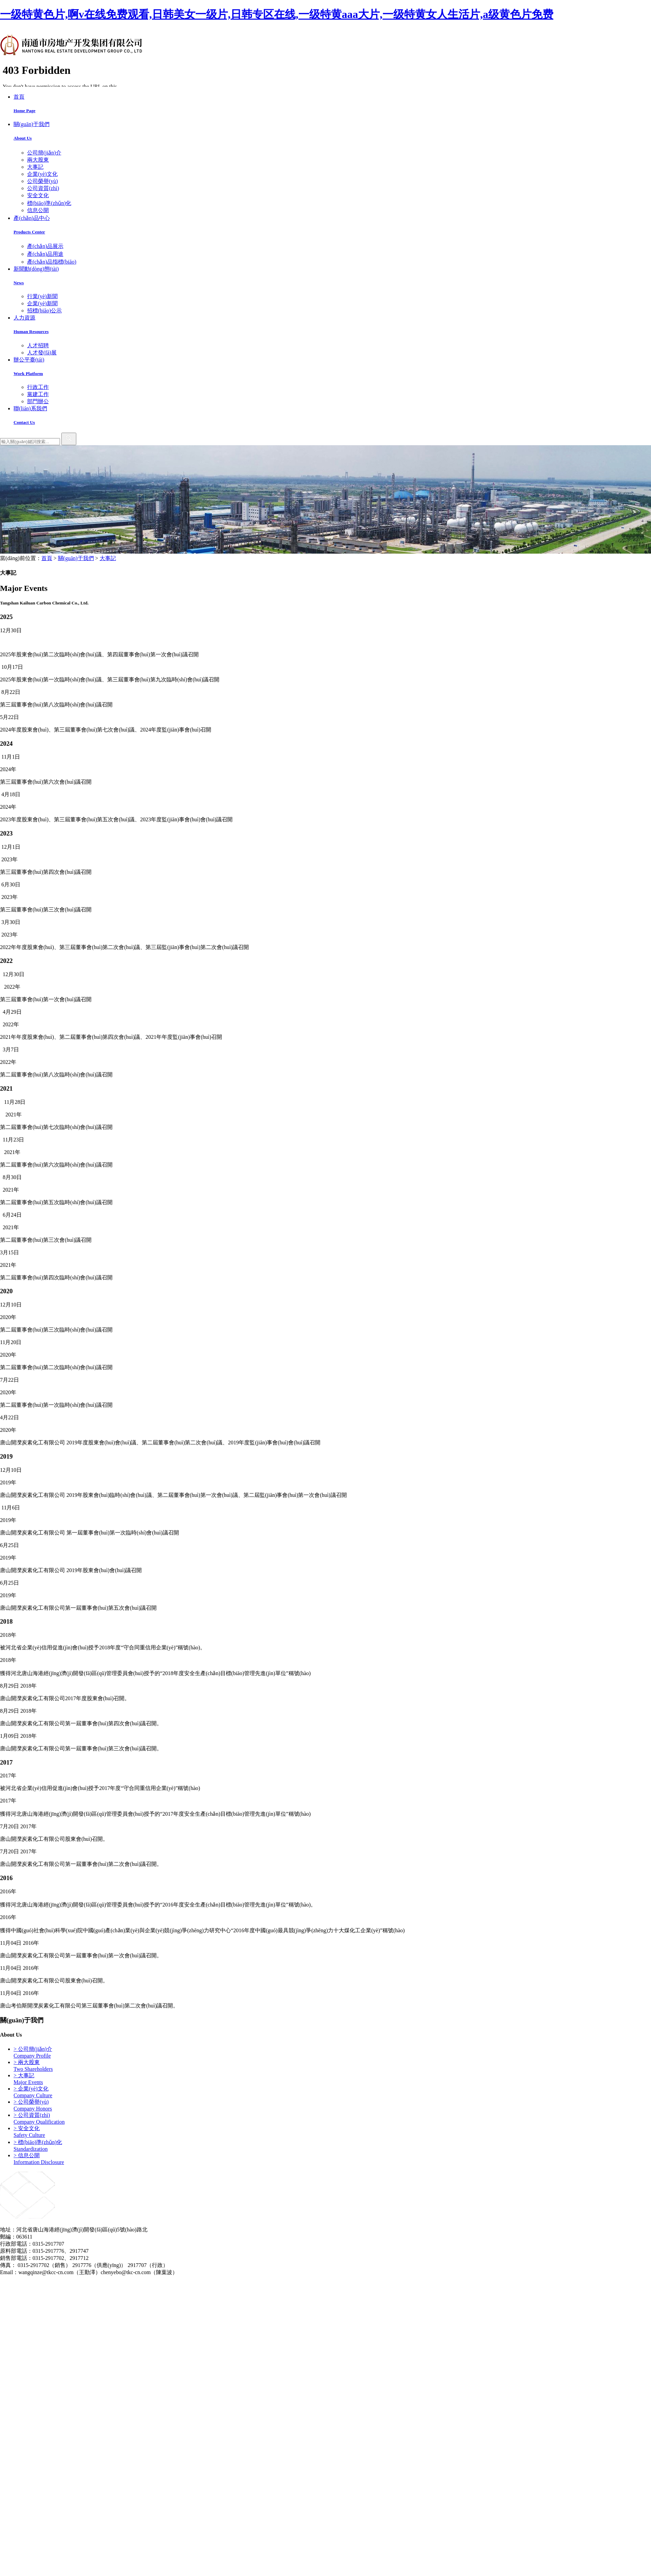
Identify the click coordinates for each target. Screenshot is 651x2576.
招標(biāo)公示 (44, 310)
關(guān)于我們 (76, 558)
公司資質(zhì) (43, 188)
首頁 (46, 558)
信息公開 (38, 210)
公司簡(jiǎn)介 (44, 153)
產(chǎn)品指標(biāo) (51, 262)
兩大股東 (38, 160)
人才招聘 (38, 345)
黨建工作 (38, 394)
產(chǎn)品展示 (45, 246)
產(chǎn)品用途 (45, 254)
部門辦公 (38, 401)
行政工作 (38, 387)
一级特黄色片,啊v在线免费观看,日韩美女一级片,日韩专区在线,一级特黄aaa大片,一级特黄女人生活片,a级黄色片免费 (276, 14)
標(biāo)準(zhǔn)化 (49, 203)
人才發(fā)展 (42, 352)
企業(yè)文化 (42, 174)
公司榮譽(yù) (42, 181)
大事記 (35, 167)
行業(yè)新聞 (42, 296)
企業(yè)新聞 (42, 303)
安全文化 (38, 195)
